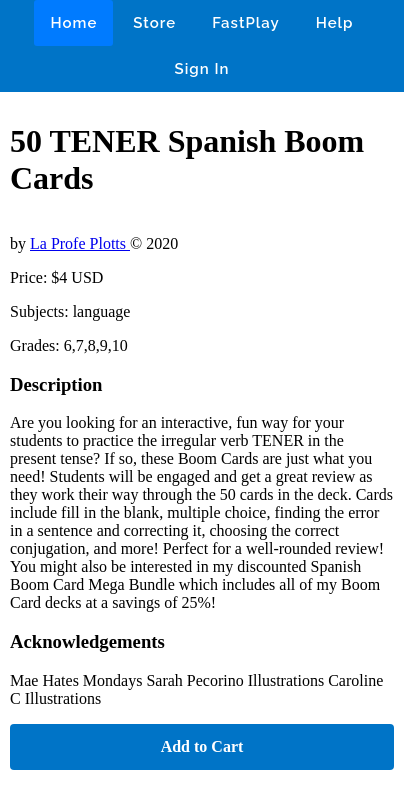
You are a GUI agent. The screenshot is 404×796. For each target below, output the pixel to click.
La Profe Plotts (80, 243)
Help (335, 23)
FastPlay (246, 23)
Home (73, 23)
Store (154, 23)
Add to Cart (202, 746)
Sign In (202, 69)
